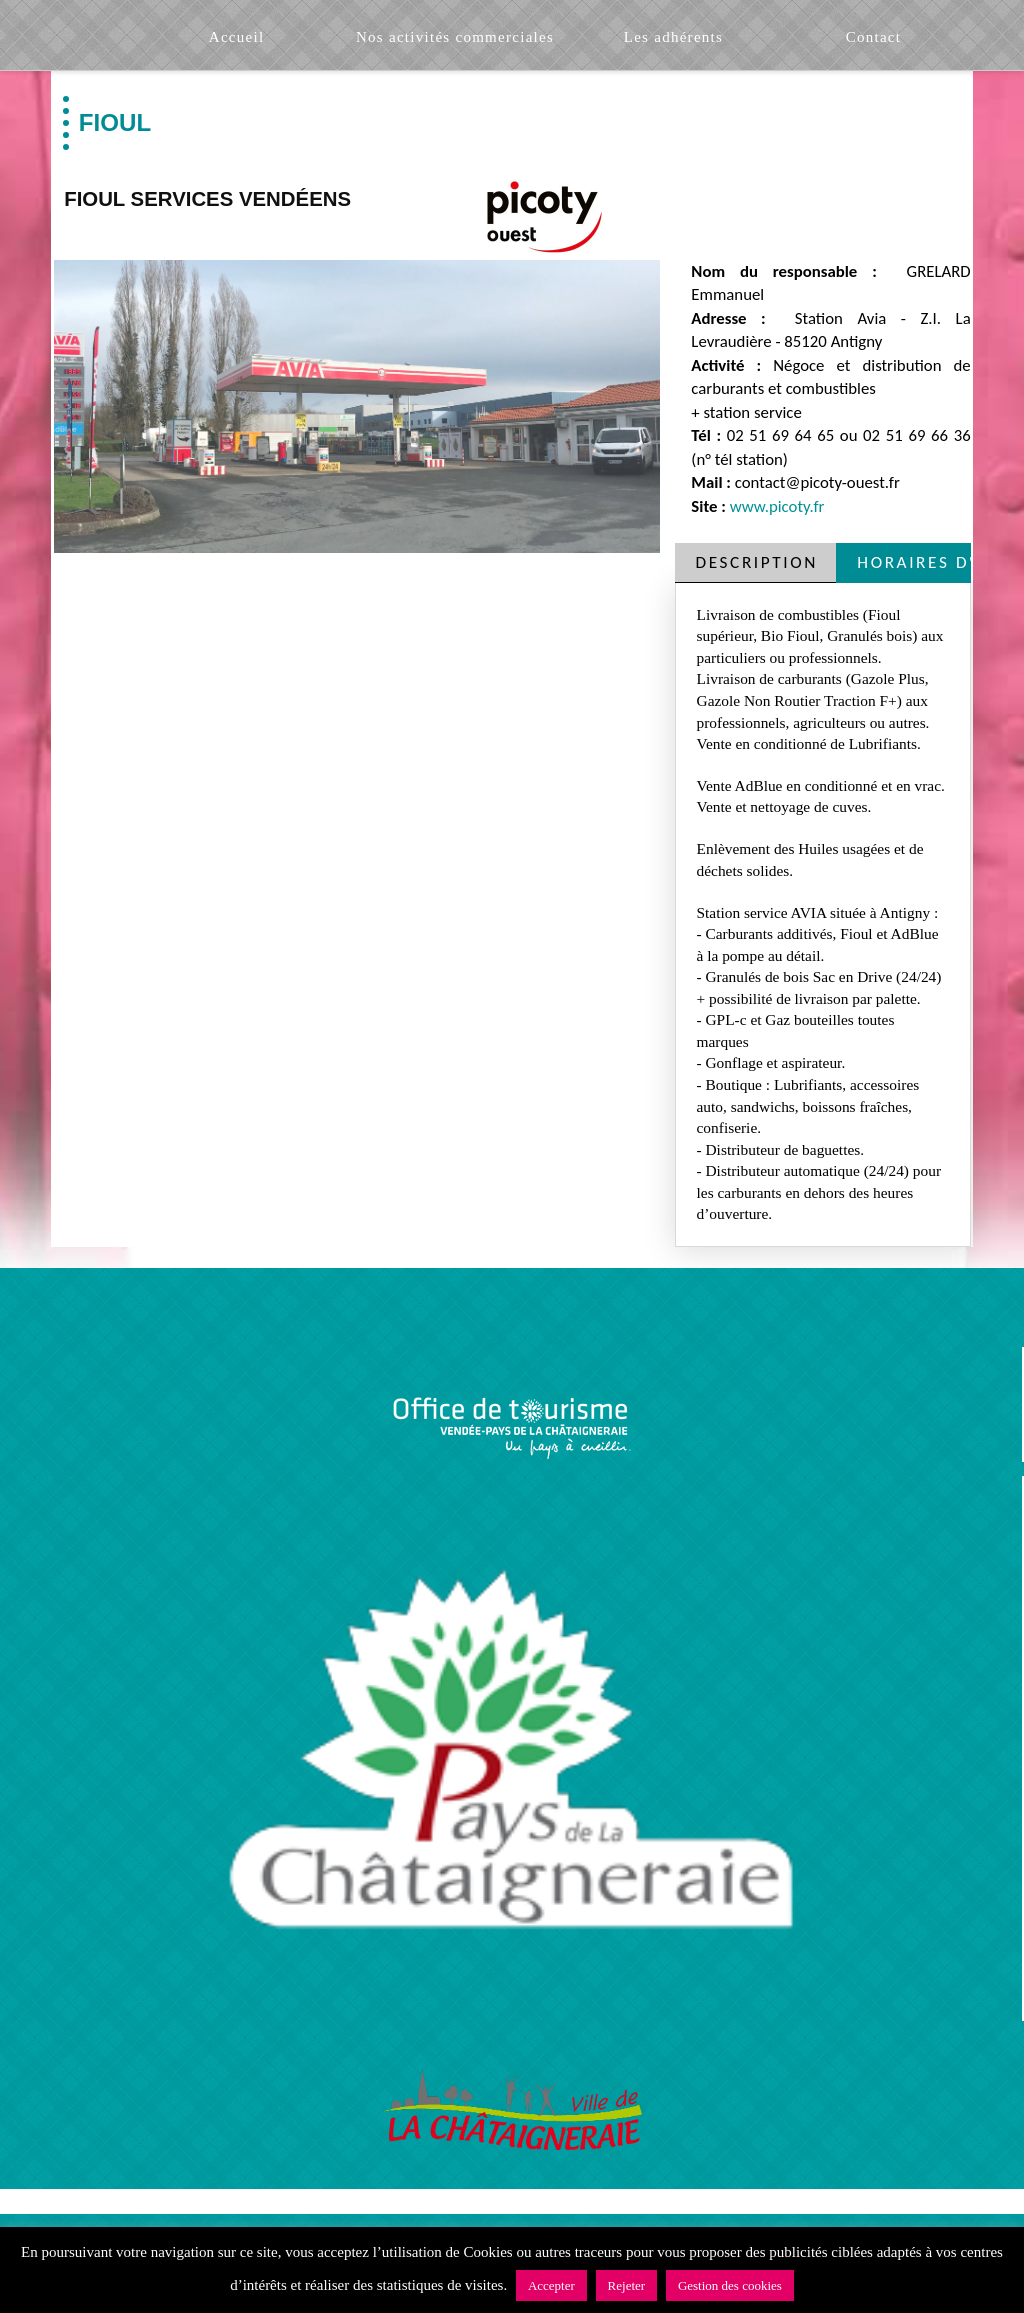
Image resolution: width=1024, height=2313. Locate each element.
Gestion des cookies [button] (730, 2285)
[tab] (756, 562)
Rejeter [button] (627, 2285)
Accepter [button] (551, 2285)
